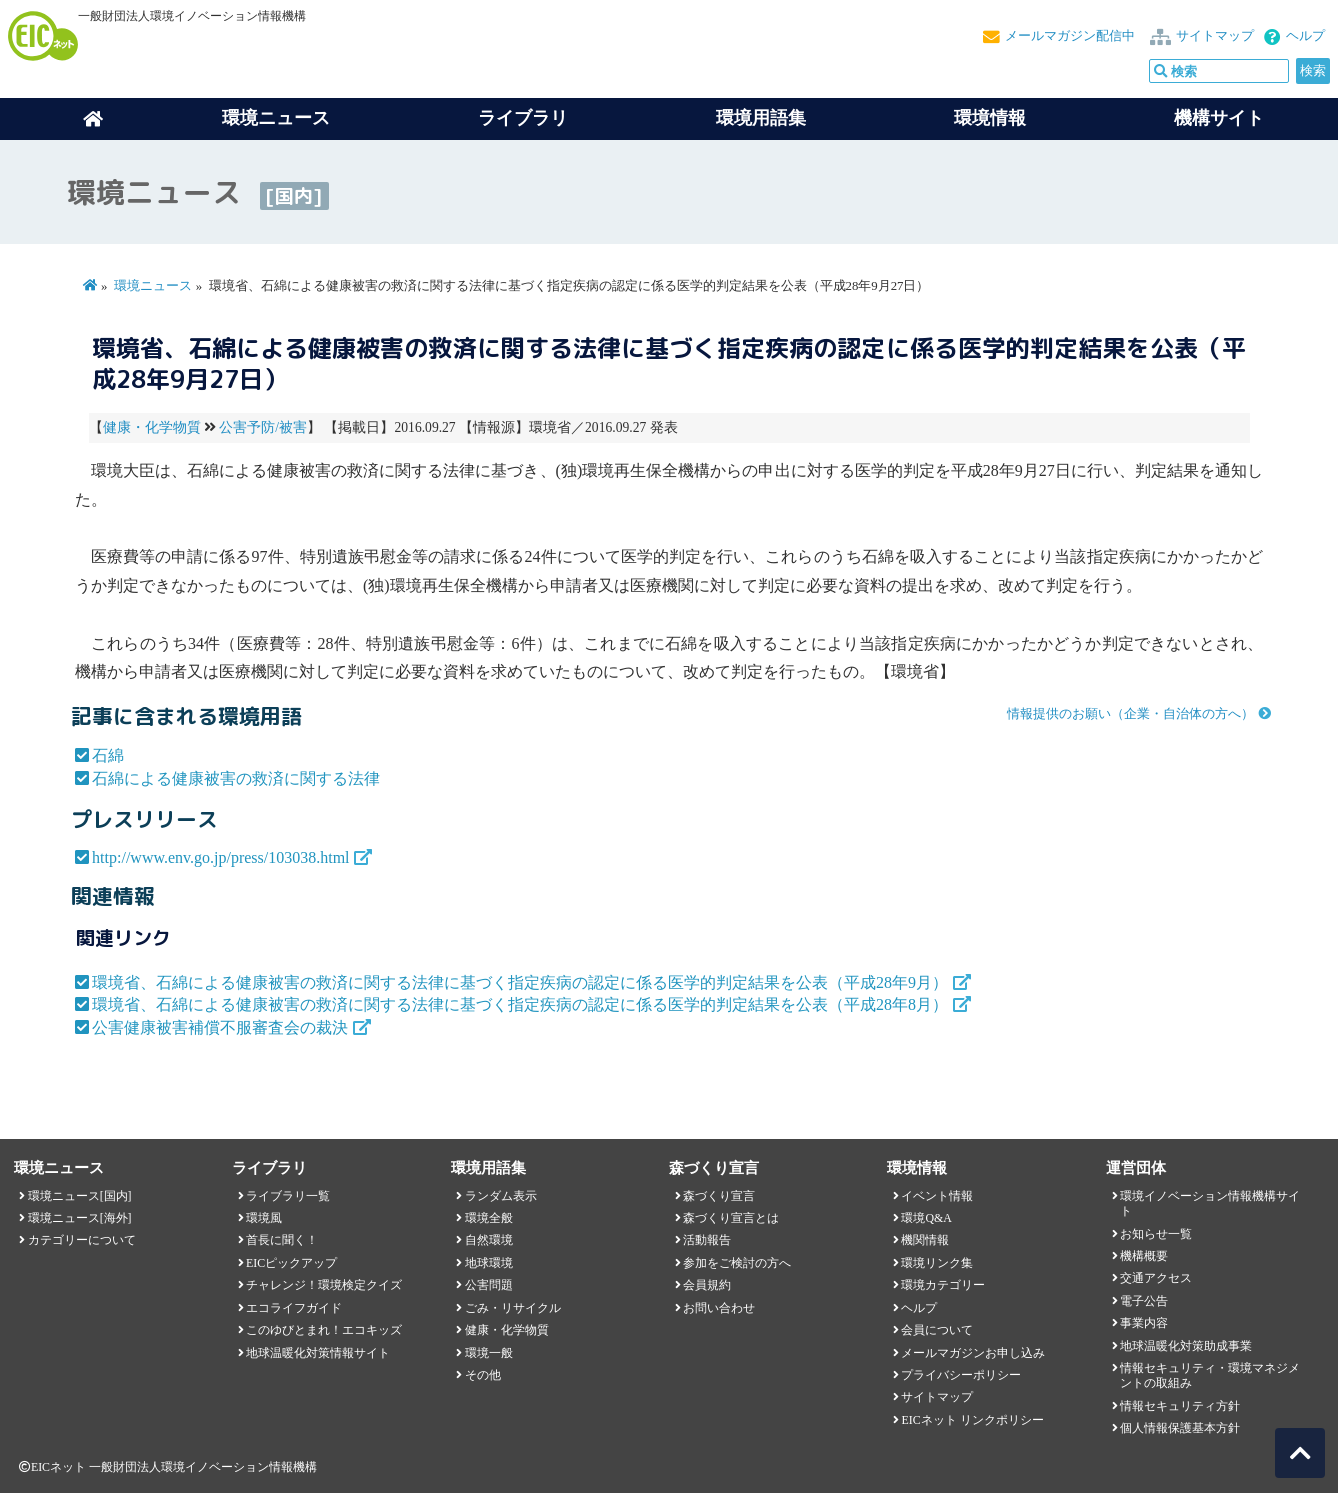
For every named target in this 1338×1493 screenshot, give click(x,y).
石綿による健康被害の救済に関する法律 (236, 778)
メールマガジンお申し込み (973, 1353)
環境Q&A (926, 1218)
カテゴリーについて (82, 1240)
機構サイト (1219, 118)
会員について (937, 1330)
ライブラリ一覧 (288, 1196)
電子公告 (1144, 1301)
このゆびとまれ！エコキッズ (324, 1330)
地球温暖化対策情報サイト (318, 1353)
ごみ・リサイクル (513, 1308)
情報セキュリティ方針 (1180, 1406)
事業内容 (1144, 1323)
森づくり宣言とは (731, 1218)
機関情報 (925, 1240)
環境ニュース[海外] (80, 1218)
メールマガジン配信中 (1070, 36)
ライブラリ (523, 118)
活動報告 (707, 1240)
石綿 (108, 755)
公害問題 (489, 1285)
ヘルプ (1305, 36)
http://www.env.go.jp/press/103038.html (220, 857)
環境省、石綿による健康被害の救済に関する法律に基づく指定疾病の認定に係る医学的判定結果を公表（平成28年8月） (520, 1004)
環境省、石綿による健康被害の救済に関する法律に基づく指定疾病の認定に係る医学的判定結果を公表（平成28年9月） (520, 982)
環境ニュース (153, 286)
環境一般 (489, 1353)
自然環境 (489, 1240)
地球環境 (489, 1263)
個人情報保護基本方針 (1180, 1428)
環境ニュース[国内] (80, 1196)
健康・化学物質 (152, 427)
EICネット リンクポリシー (972, 1420)
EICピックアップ (291, 1263)
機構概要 (1144, 1256)
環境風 (264, 1218)
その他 (483, 1375)
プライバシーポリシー (961, 1375)
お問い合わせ (719, 1308)
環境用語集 (761, 118)
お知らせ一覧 (1156, 1234)
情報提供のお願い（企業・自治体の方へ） (1130, 714)
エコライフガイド (294, 1308)
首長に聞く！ (282, 1240)
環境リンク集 (937, 1263)
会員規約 (707, 1285)
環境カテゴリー (943, 1285)
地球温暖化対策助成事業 (1186, 1346)
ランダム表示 (501, 1196)
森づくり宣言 (719, 1196)
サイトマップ (1215, 36)
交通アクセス (1156, 1278)
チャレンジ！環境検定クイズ (324, 1285)
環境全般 (489, 1218)
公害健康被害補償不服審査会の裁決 (220, 1027)
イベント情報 (937, 1196)
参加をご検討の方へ (737, 1263)
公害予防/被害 (263, 427)
